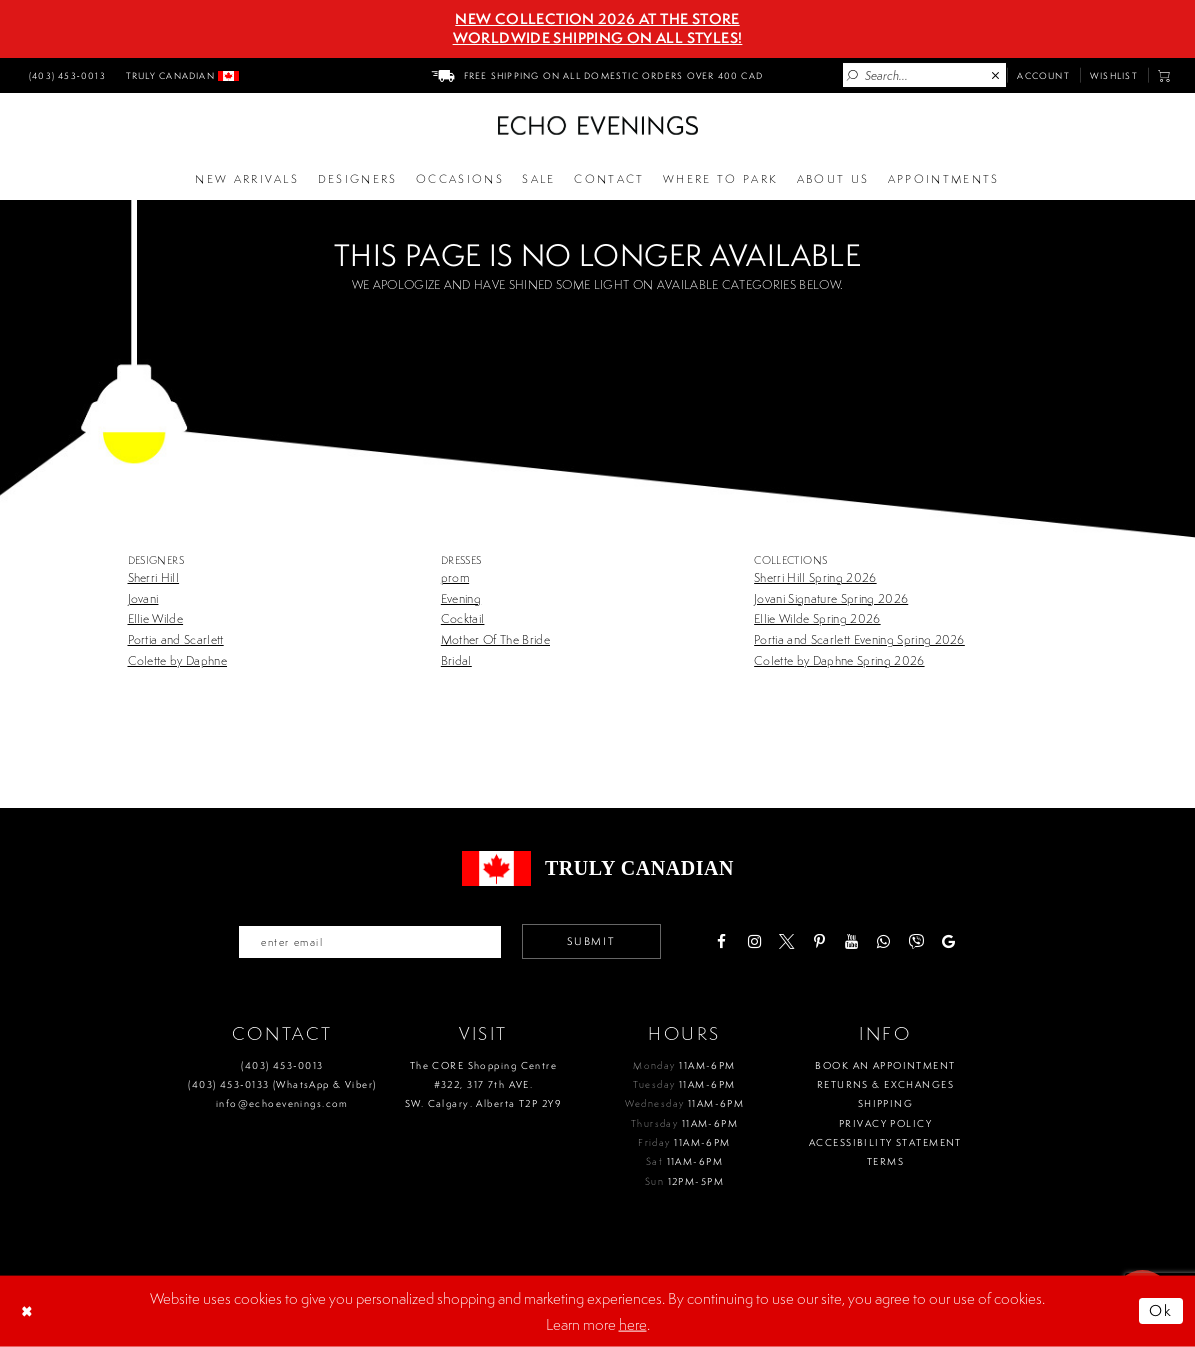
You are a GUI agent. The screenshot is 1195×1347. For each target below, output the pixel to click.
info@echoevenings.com (282, 1103)
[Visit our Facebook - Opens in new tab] (721, 941)
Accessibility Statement (885, 1142)
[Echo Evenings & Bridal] (598, 125)
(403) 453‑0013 (282, 1065)
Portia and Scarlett (176, 639)
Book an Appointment (885, 1065)
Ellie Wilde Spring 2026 (817, 618)
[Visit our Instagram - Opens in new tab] (753, 941)
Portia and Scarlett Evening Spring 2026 (859, 639)
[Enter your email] (370, 942)
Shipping (885, 1103)
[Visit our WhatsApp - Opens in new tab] (883, 941)
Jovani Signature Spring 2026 (831, 598)
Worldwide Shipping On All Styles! (598, 38)
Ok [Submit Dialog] (1161, 1310)
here (633, 1323)
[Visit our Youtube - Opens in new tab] (851, 941)
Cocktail (463, 618)
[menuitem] (65, 75)
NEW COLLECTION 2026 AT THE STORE (597, 19)
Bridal (456, 660)
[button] (1164, 75)
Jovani (143, 598)
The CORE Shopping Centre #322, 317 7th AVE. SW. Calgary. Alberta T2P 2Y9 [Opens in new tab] (483, 1085)
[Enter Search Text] (924, 75)
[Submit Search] (853, 76)
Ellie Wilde (156, 618)
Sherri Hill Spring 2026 (815, 577)
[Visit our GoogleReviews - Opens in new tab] (948, 941)
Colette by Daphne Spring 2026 (839, 660)
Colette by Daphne (178, 660)
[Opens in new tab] (721, 180)
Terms (885, 1161)
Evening (461, 598)
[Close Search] (996, 76)
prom (455, 577)
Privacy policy (885, 1123)
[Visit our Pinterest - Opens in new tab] (818, 941)
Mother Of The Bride (495, 639)
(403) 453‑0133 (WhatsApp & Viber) (282, 1084)
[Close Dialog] (29, 1311)
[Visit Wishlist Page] (1114, 75)
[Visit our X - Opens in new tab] (786, 941)
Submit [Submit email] (591, 941)
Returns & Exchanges (885, 1084)
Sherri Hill (154, 577)
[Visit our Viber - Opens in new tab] (916, 941)
